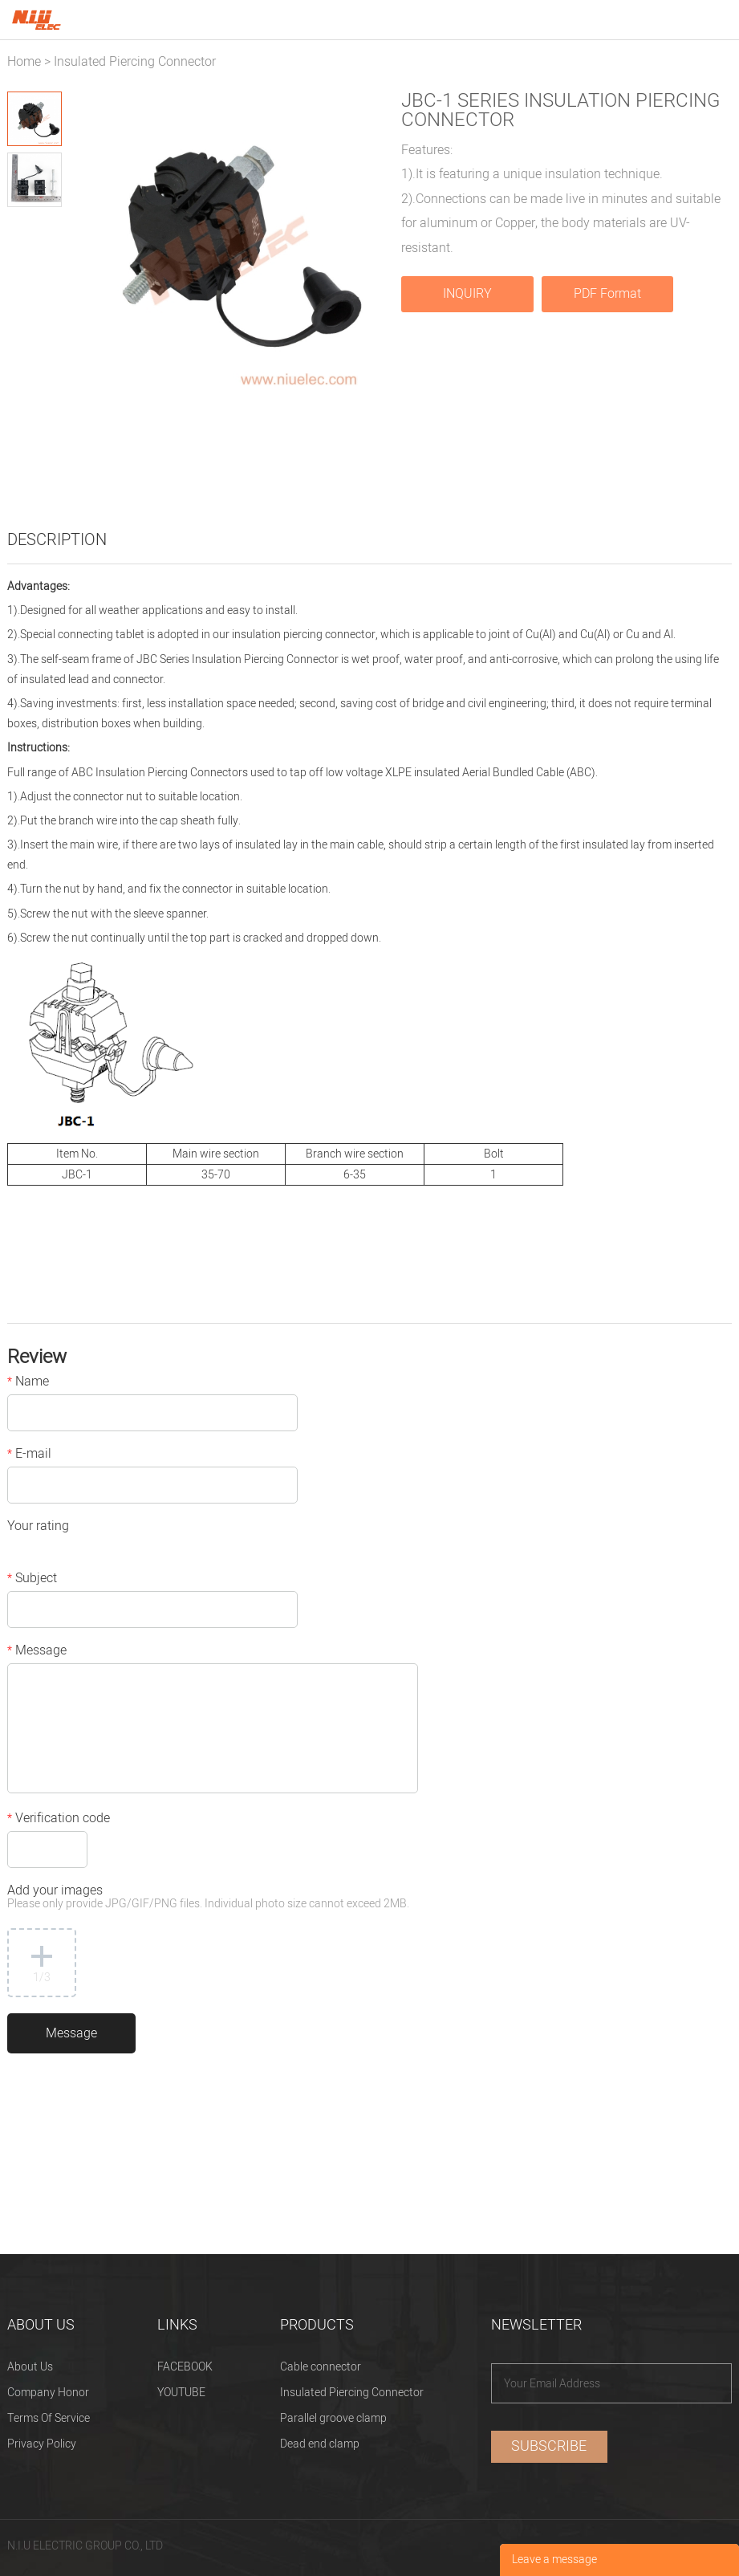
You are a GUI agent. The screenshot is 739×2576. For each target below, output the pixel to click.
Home (24, 61)
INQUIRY (467, 293)
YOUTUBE (181, 2392)
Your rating (38, 1528)
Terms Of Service (48, 2418)
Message (37, 1652)
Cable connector (320, 2366)
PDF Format (607, 293)
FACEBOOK (185, 2366)
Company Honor (48, 2392)
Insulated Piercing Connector (135, 61)
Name (28, 1383)
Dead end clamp (319, 2444)
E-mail (29, 1455)
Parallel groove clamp (333, 2418)
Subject (32, 1580)
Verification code (58, 1820)
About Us (30, 2366)
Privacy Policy (41, 2444)
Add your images (208, 1898)
